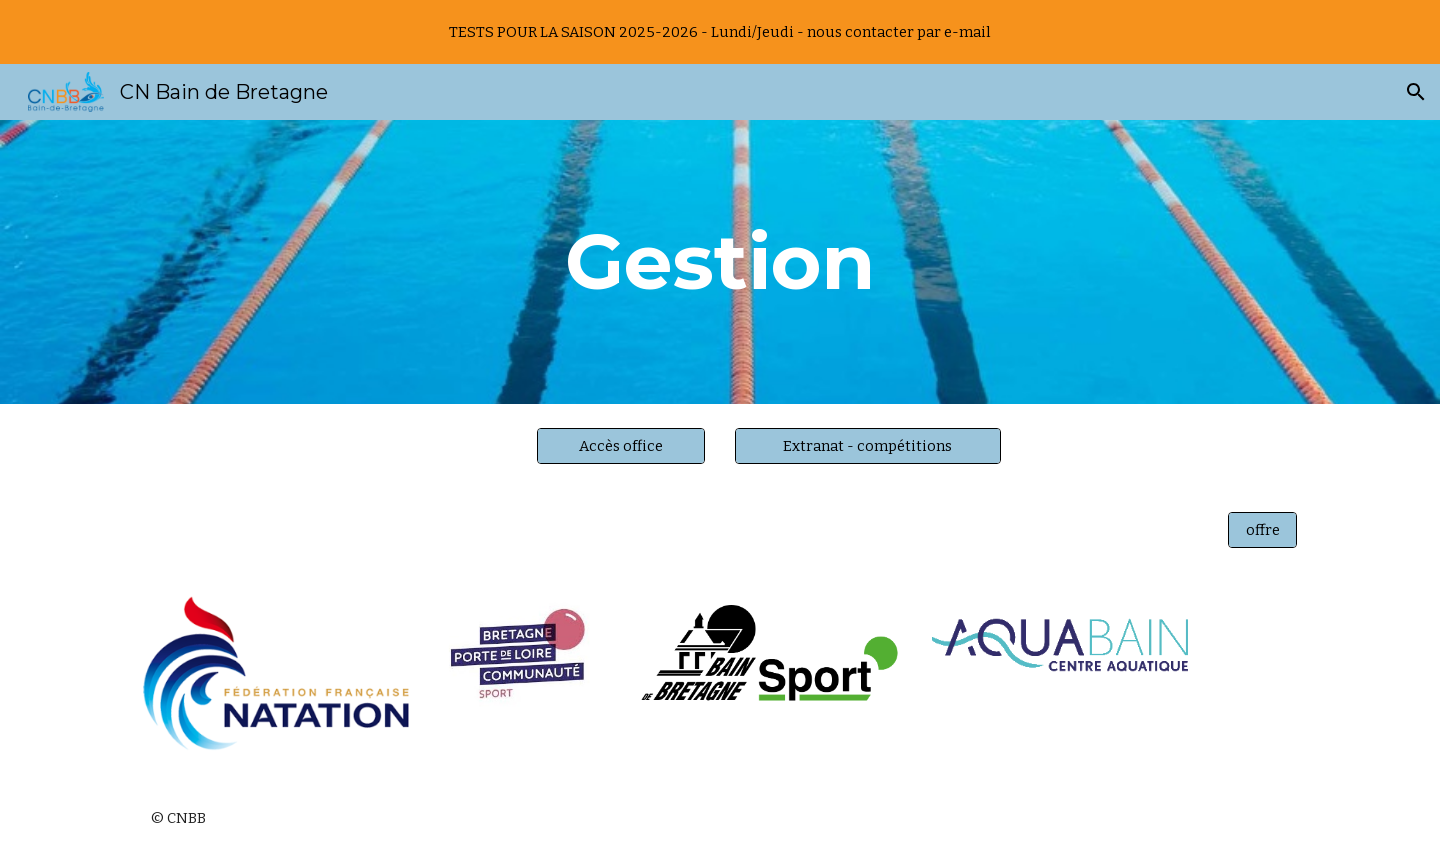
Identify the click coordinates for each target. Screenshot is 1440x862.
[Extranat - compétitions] (868, 445)
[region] (720, 32)
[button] (1416, 92)
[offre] (1262, 529)
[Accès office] (621, 445)
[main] (720, 262)
